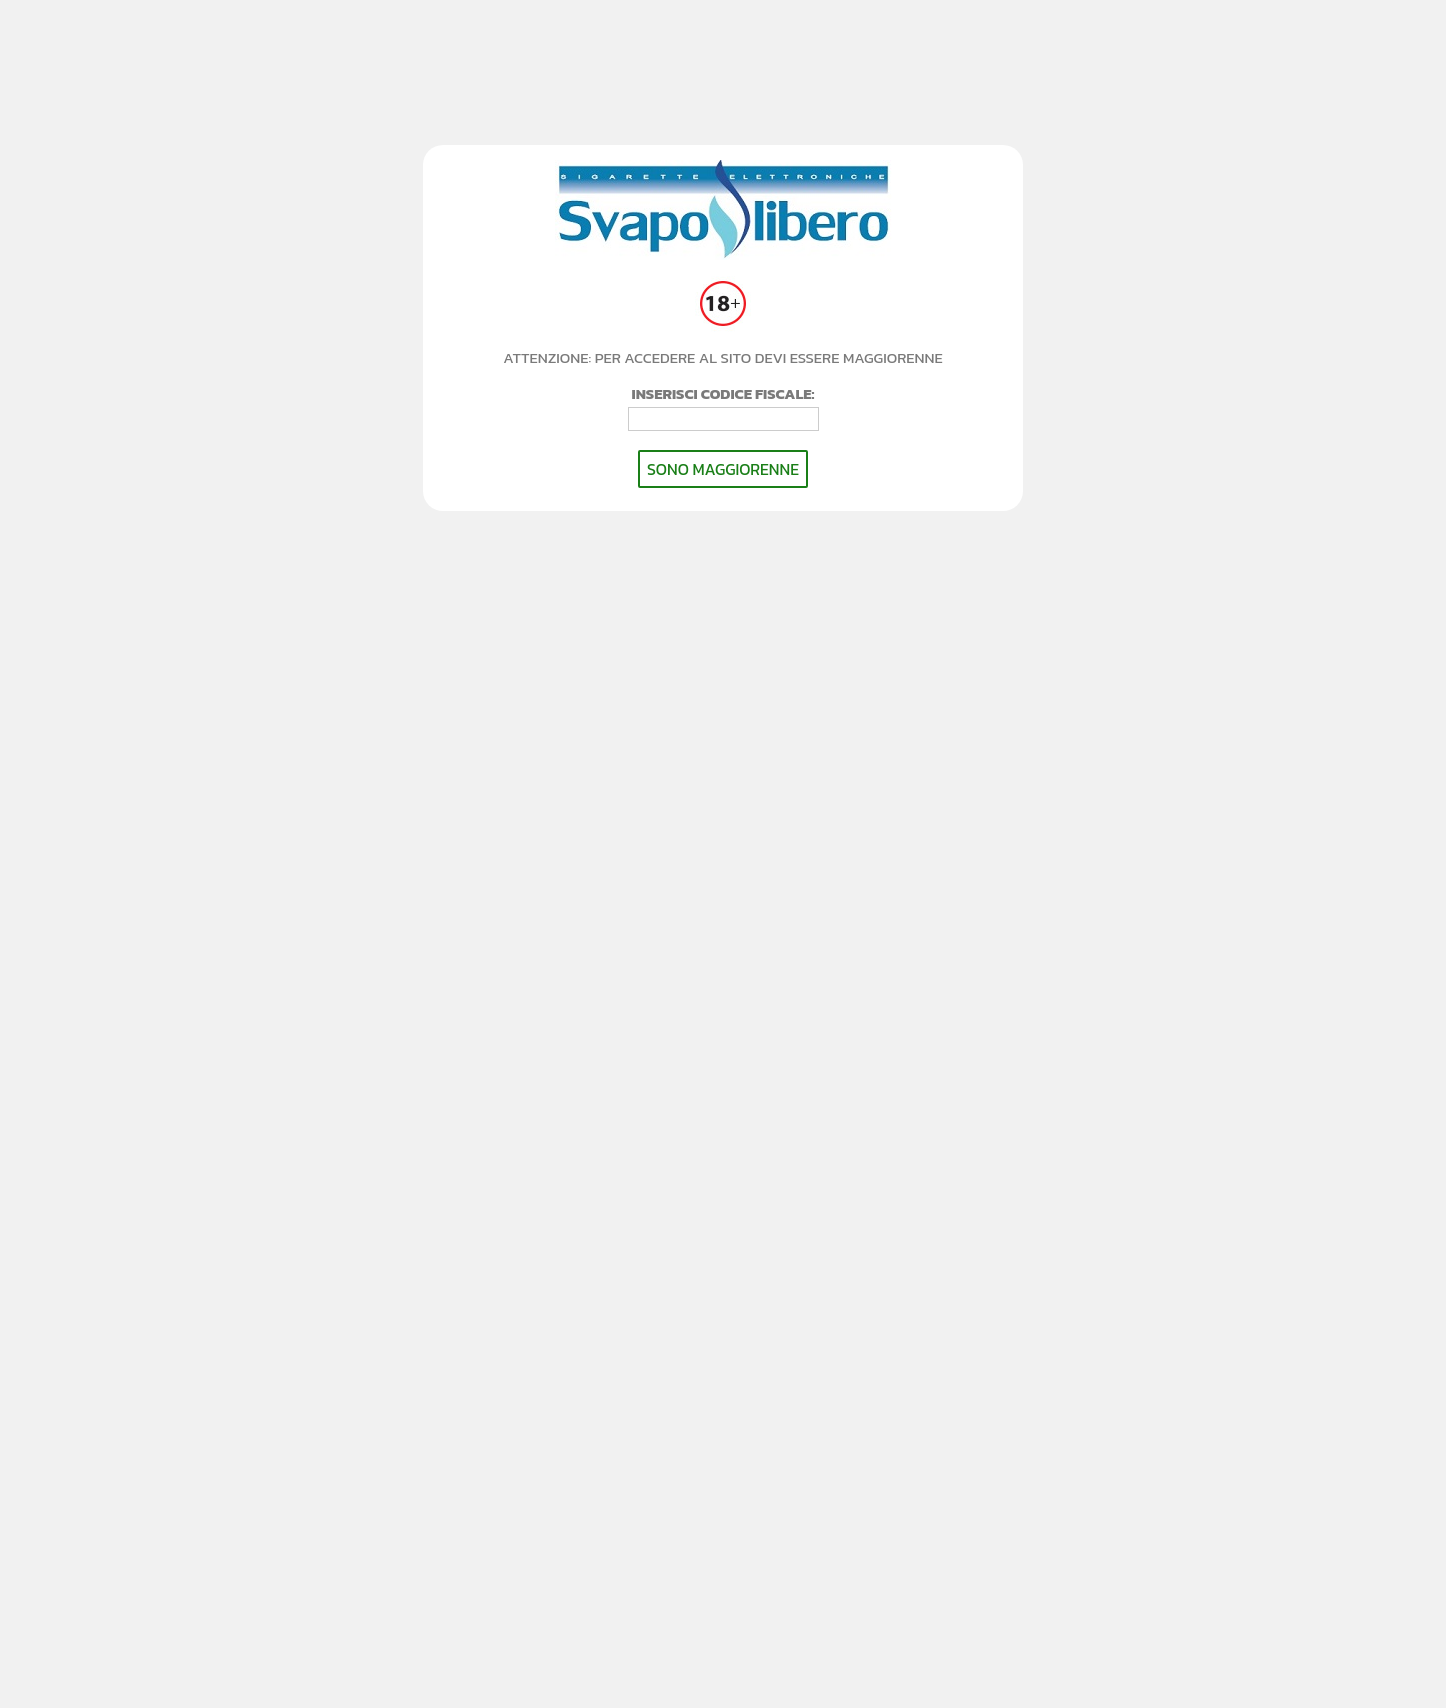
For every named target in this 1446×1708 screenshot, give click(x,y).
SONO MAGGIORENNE (723, 469)
